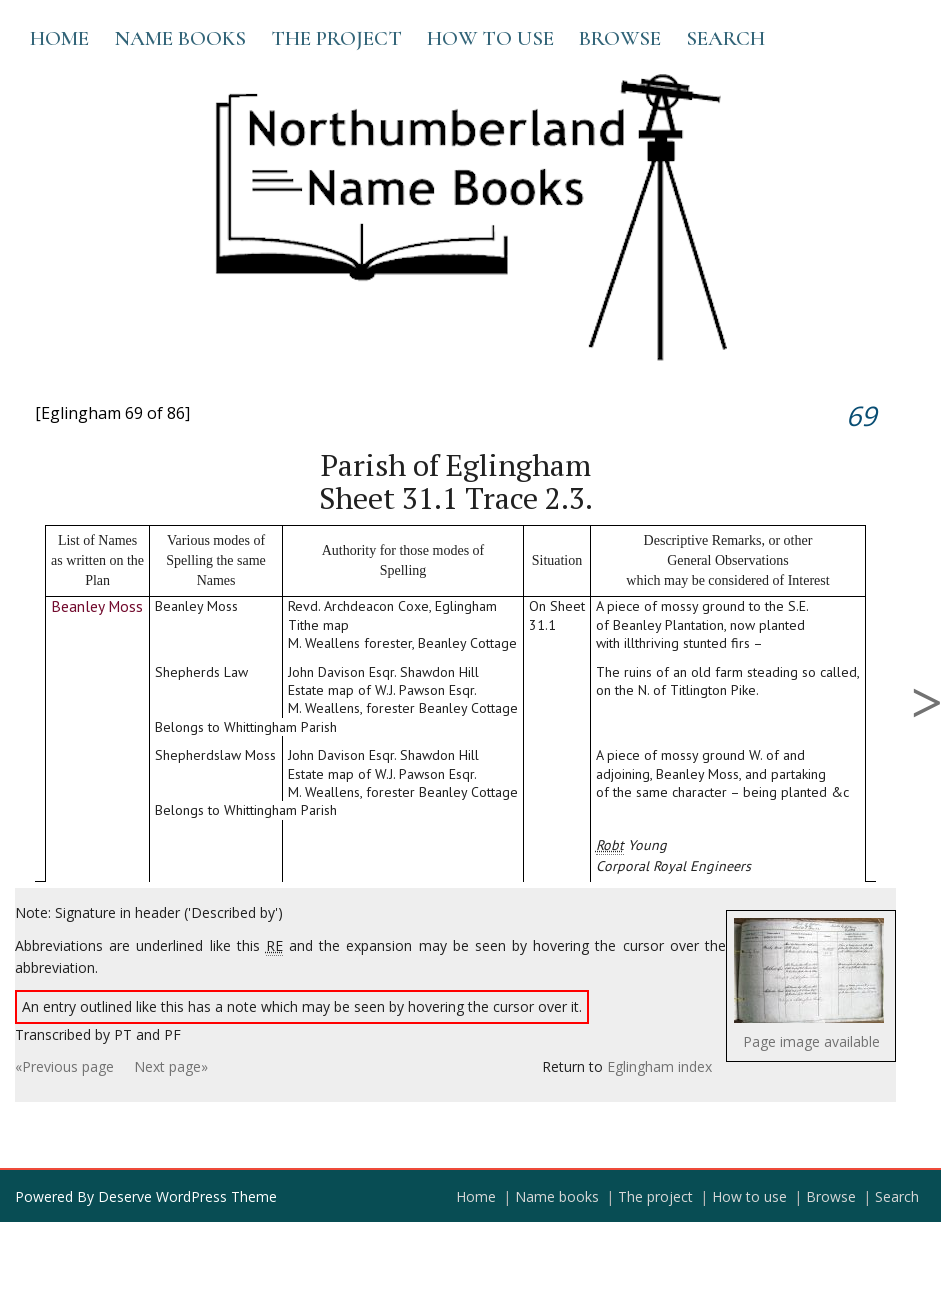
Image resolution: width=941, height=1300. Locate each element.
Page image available (811, 1041)
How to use (490, 38)
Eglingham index (659, 1066)
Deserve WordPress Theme (187, 1196)
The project (336, 38)
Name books (180, 38)
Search (725, 38)
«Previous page (64, 1066)
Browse (620, 38)
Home (59, 38)
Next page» (171, 1066)
